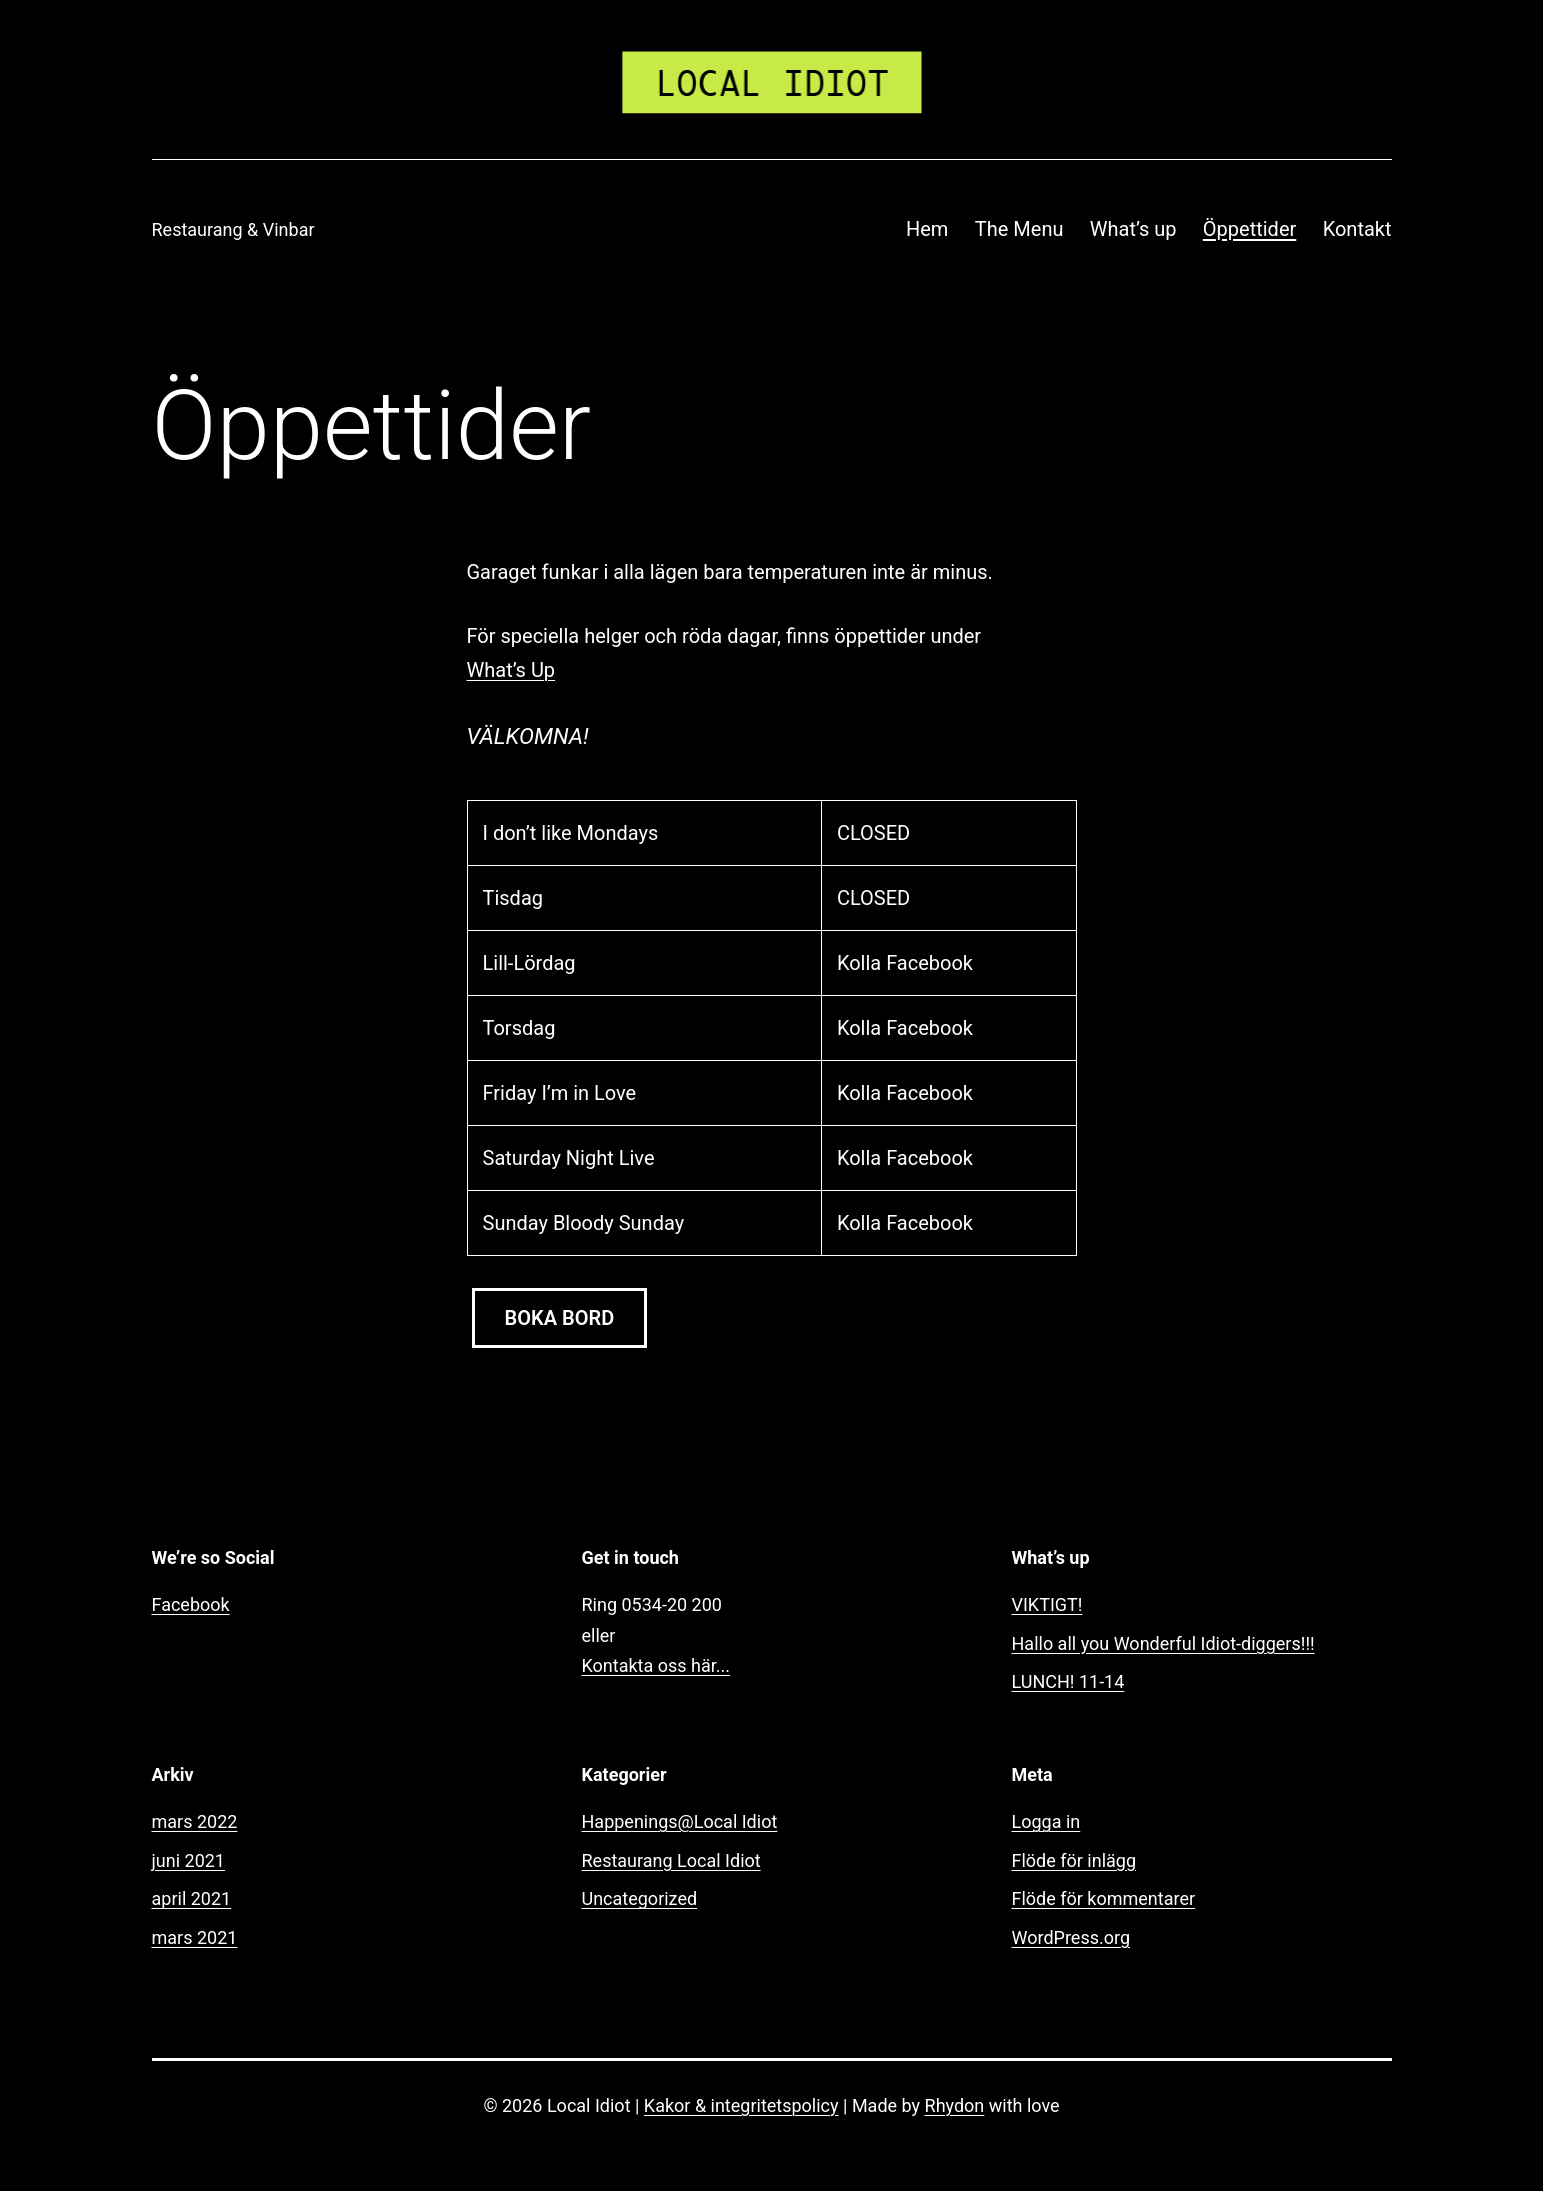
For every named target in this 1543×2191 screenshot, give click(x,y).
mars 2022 (195, 1821)
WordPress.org (1071, 1937)
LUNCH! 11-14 (1068, 1681)
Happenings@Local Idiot (680, 1821)
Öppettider (1249, 229)
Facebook (191, 1604)
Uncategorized (640, 1898)
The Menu (1019, 229)
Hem (927, 229)
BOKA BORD (560, 1318)
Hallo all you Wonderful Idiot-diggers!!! (1163, 1643)
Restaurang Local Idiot (671, 1860)
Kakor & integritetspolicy (741, 2105)
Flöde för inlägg (1074, 1860)
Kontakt (1357, 229)
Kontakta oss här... (656, 1665)
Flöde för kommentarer (1104, 1898)
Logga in (1046, 1821)
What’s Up (511, 670)
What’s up (1133, 229)
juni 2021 (188, 1860)
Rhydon (955, 2105)
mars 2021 (195, 1937)
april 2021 (192, 1898)
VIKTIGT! (1047, 1604)
